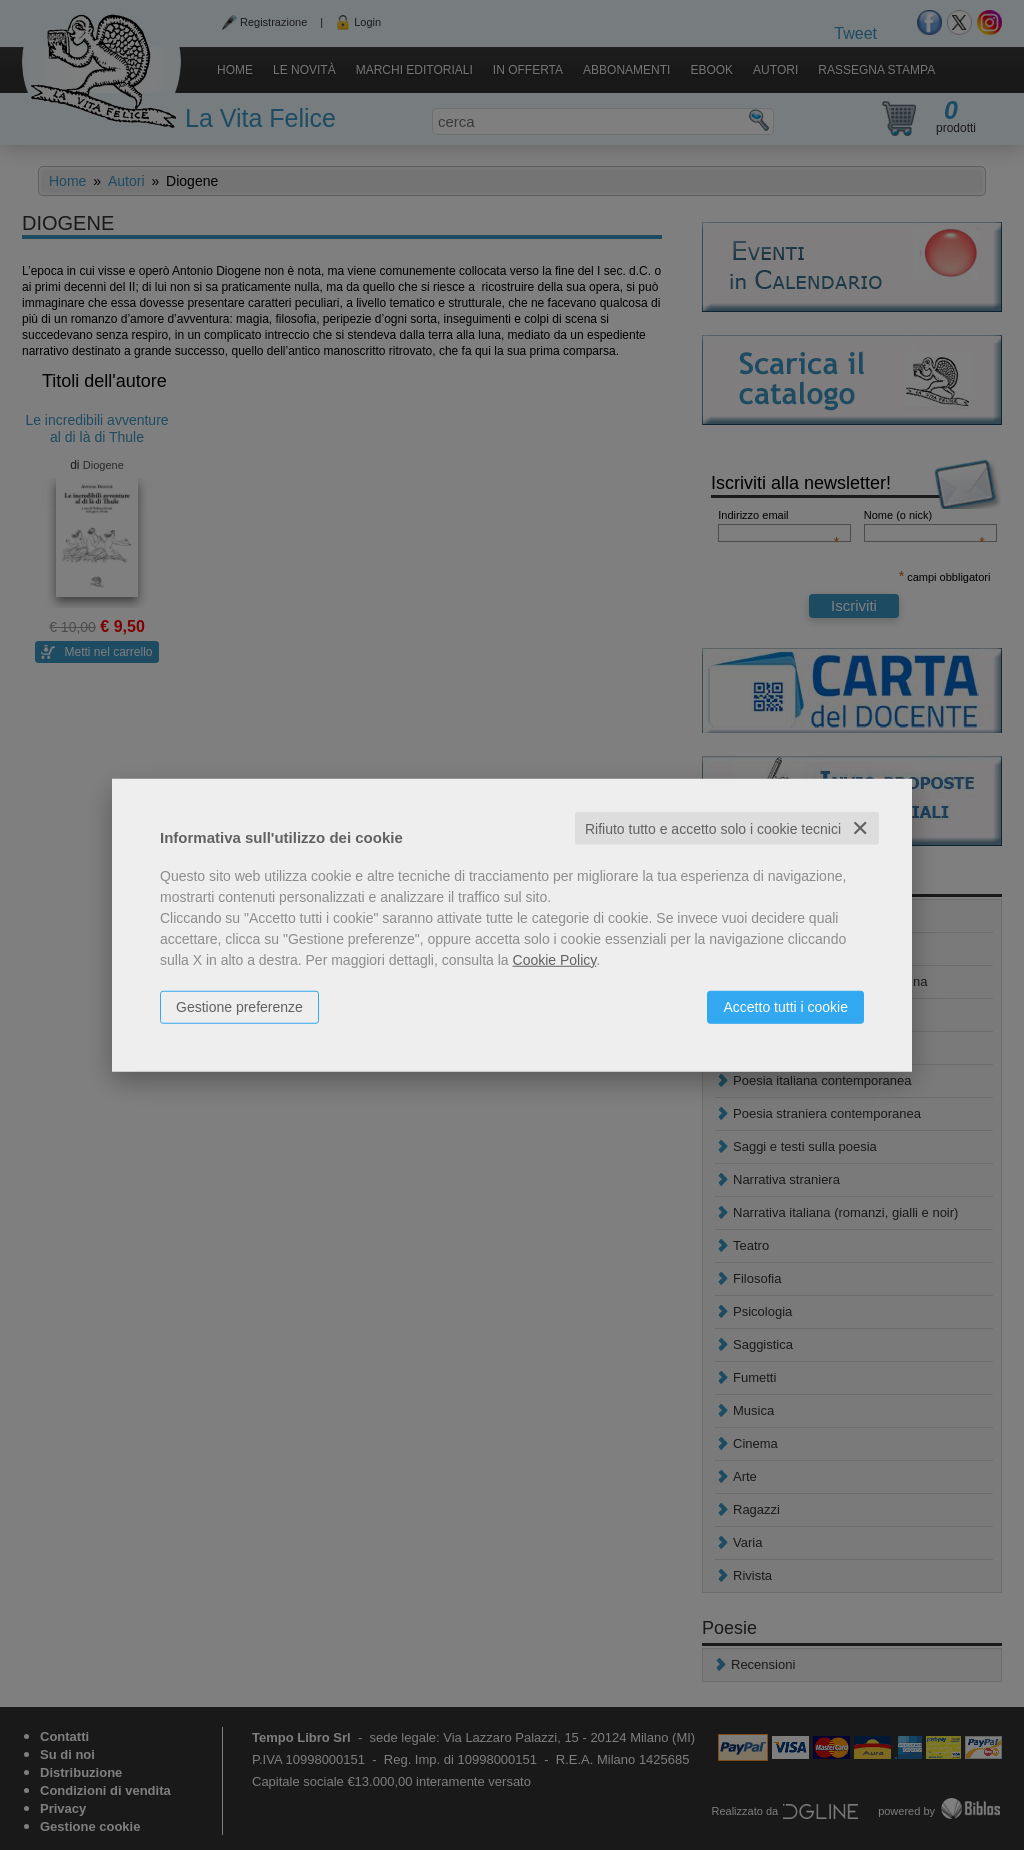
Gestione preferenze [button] (239, 1006)
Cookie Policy (555, 959)
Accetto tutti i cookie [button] (785, 1006)
